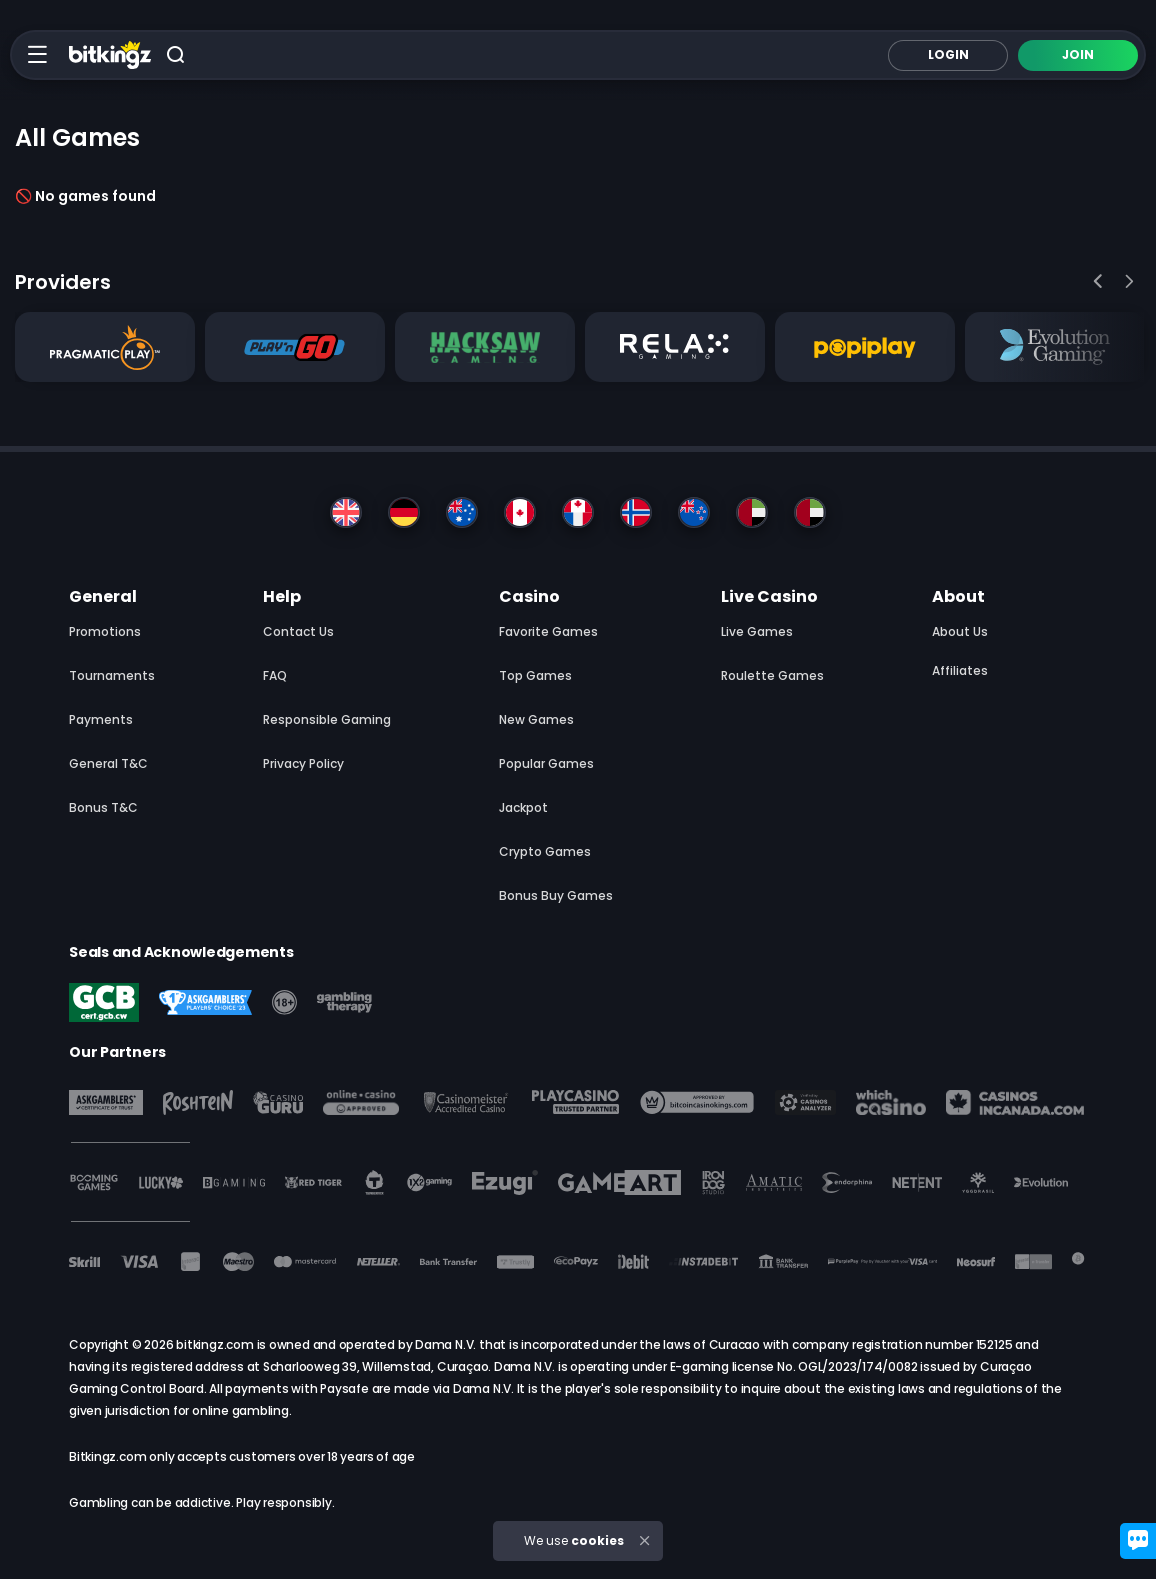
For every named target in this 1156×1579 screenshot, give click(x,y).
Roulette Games (772, 675)
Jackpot (523, 807)
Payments (101, 719)
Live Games (757, 631)
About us (960, 631)
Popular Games (546, 763)
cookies (597, 1540)
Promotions (105, 631)
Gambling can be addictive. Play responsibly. (202, 1502)
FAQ (275, 675)
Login (948, 54)
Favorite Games (548, 631)
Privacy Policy (303, 763)
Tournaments (112, 675)
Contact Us (298, 631)
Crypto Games (545, 851)
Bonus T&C (103, 807)
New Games (536, 719)
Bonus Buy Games (556, 895)
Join (1078, 54)
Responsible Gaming (327, 719)
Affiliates (960, 670)
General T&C (108, 763)
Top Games (535, 675)
